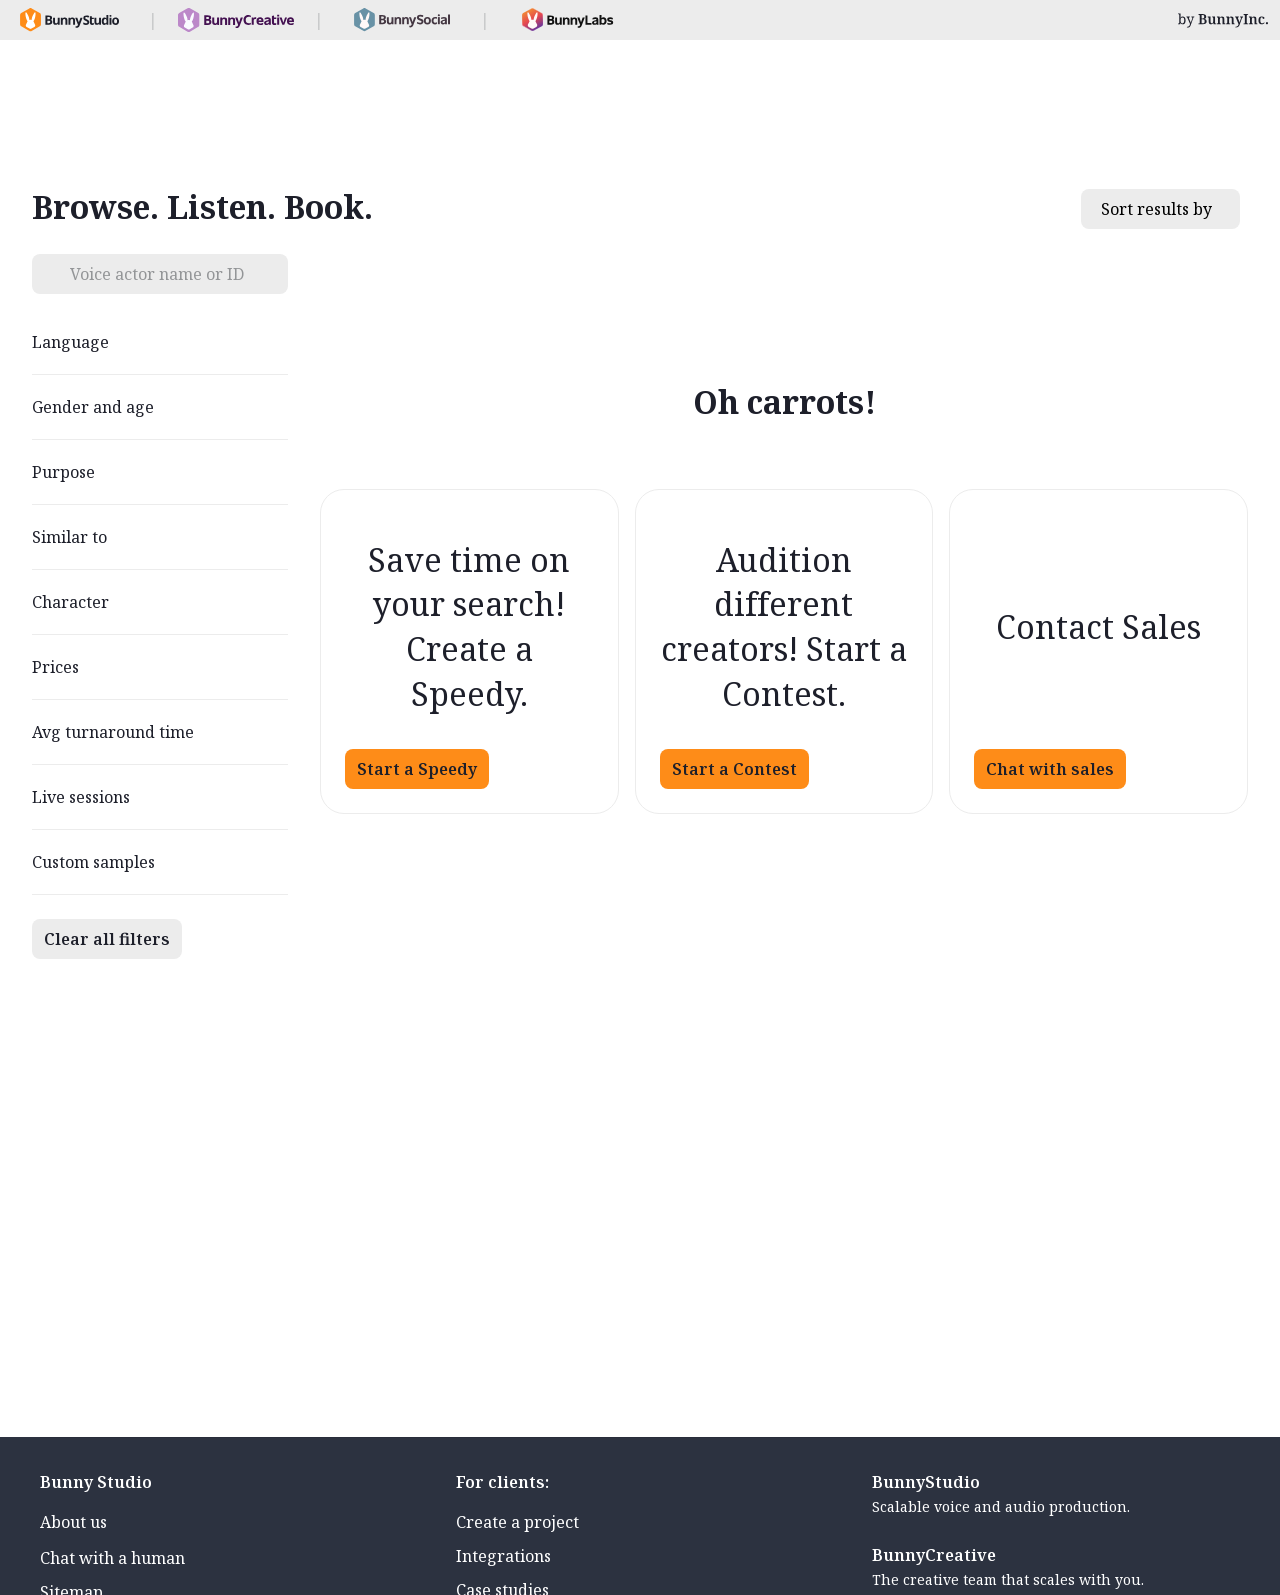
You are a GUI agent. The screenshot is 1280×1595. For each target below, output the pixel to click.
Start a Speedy (417, 769)
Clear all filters (107, 939)
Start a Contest (734, 769)
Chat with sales (1050, 769)
